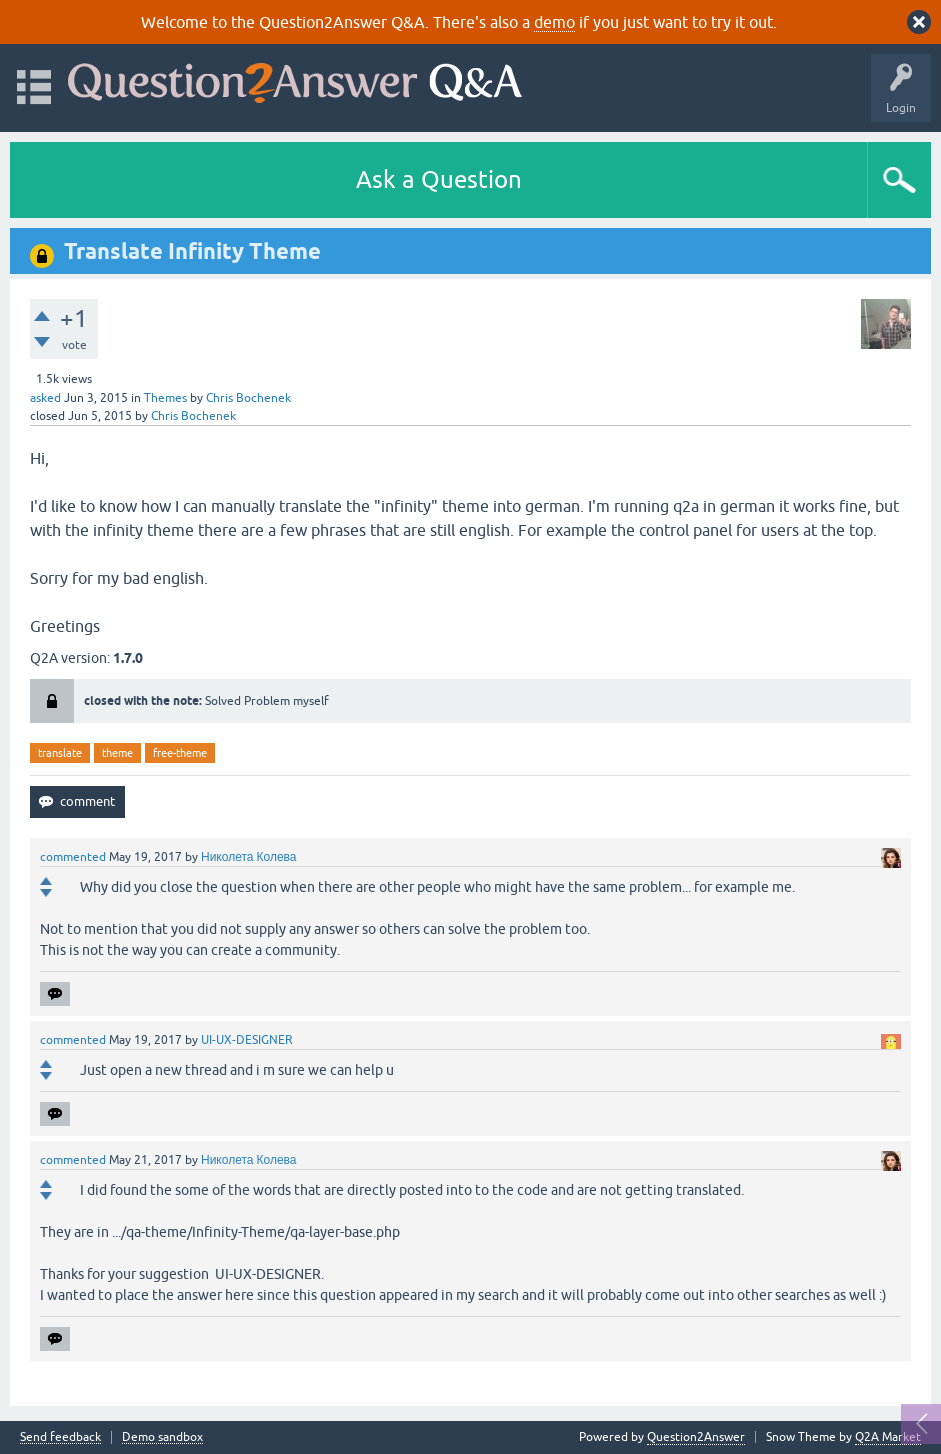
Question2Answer (696, 1437)
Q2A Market (888, 1437)
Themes (165, 398)
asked (45, 398)
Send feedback (60, 1437)
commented (73, 857)
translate (60, 753)
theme (117, 753)
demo (554, 22)
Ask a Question (439, 179)
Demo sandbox (162, 1437)
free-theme (180, 753)
